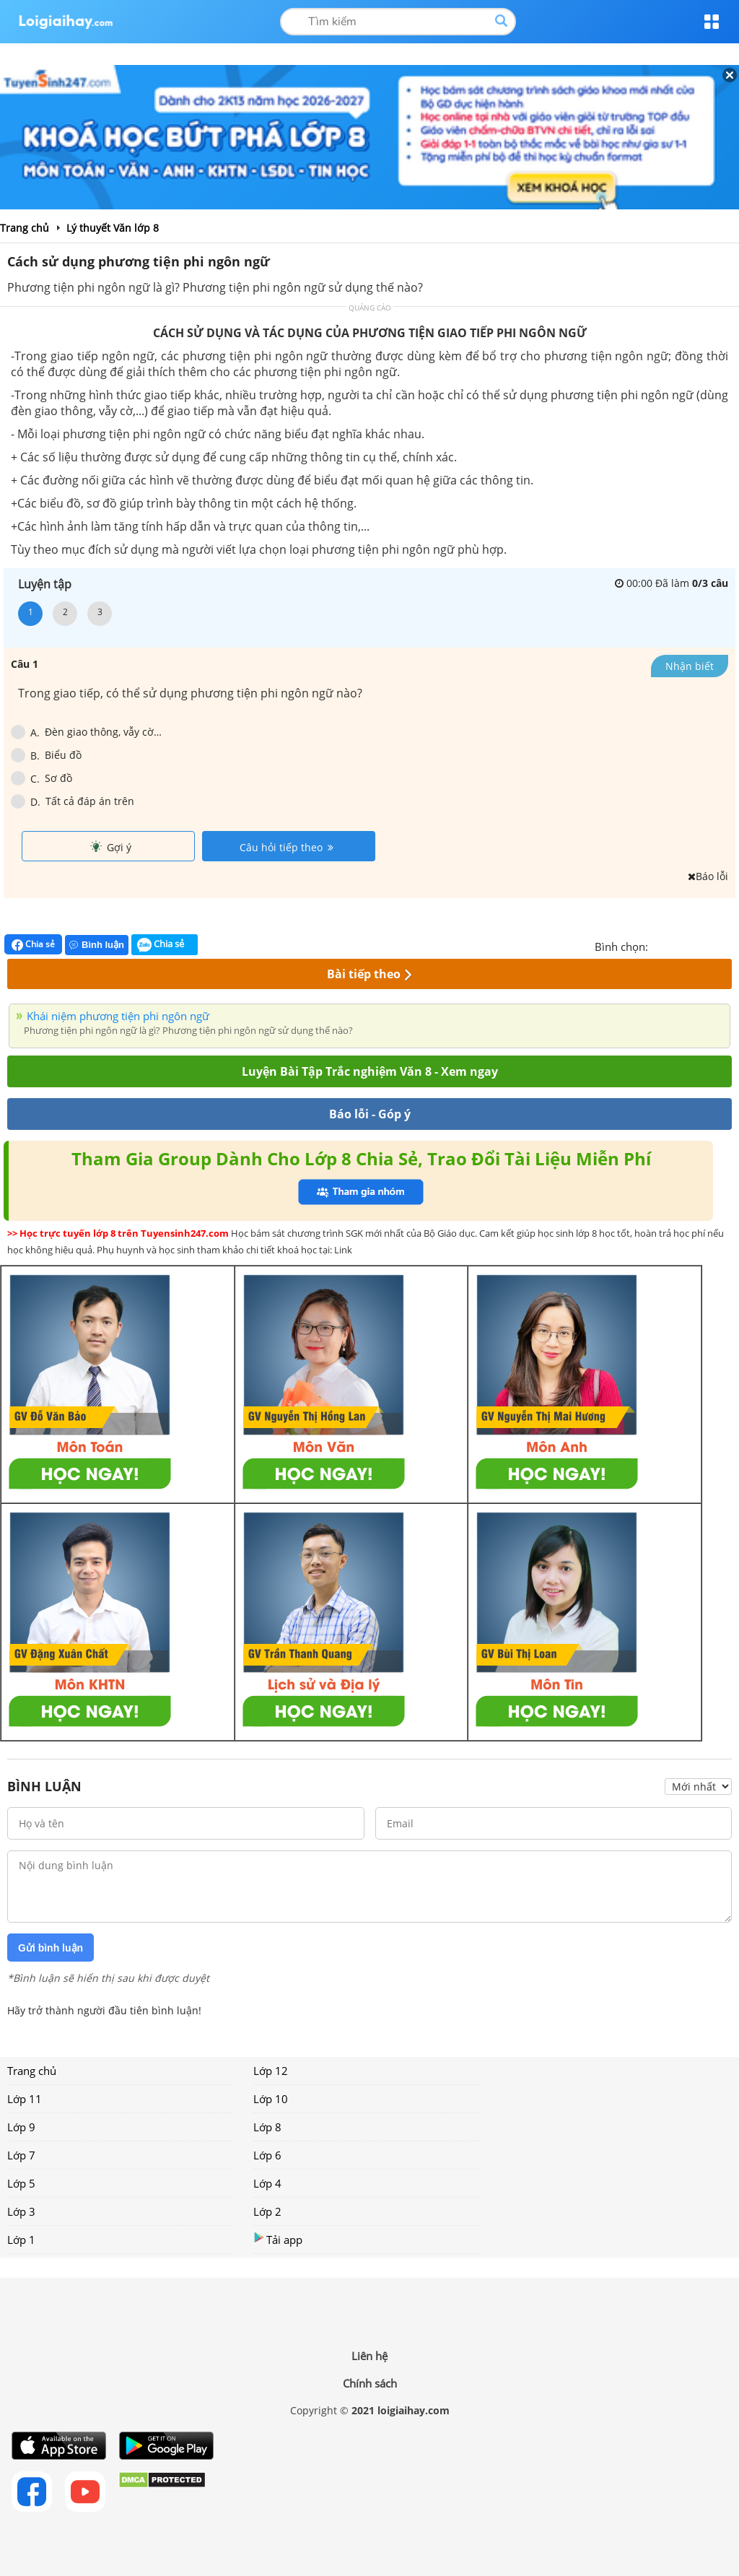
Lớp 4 (267, 2183)
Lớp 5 (21, 2183)
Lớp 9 (21, 2127)
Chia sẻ (33, 944)
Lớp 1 (21, 2239)
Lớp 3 (21, 2211)
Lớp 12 (270, 2070)
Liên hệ (369, 2356)
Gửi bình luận (50, 1948)
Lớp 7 (21, 2155)
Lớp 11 (24, 2099)
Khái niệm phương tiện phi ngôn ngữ (118, 1016)
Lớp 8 (267, 2127)
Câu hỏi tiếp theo (286, 847)
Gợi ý (110, 847)
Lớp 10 (270, 2099)
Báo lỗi (708, 876)
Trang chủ (31, 2070)
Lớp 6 (267, 2155)
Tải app (277, 2239)
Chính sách (370, 2383)
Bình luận (96, 944)
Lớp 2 (267, 2211)
